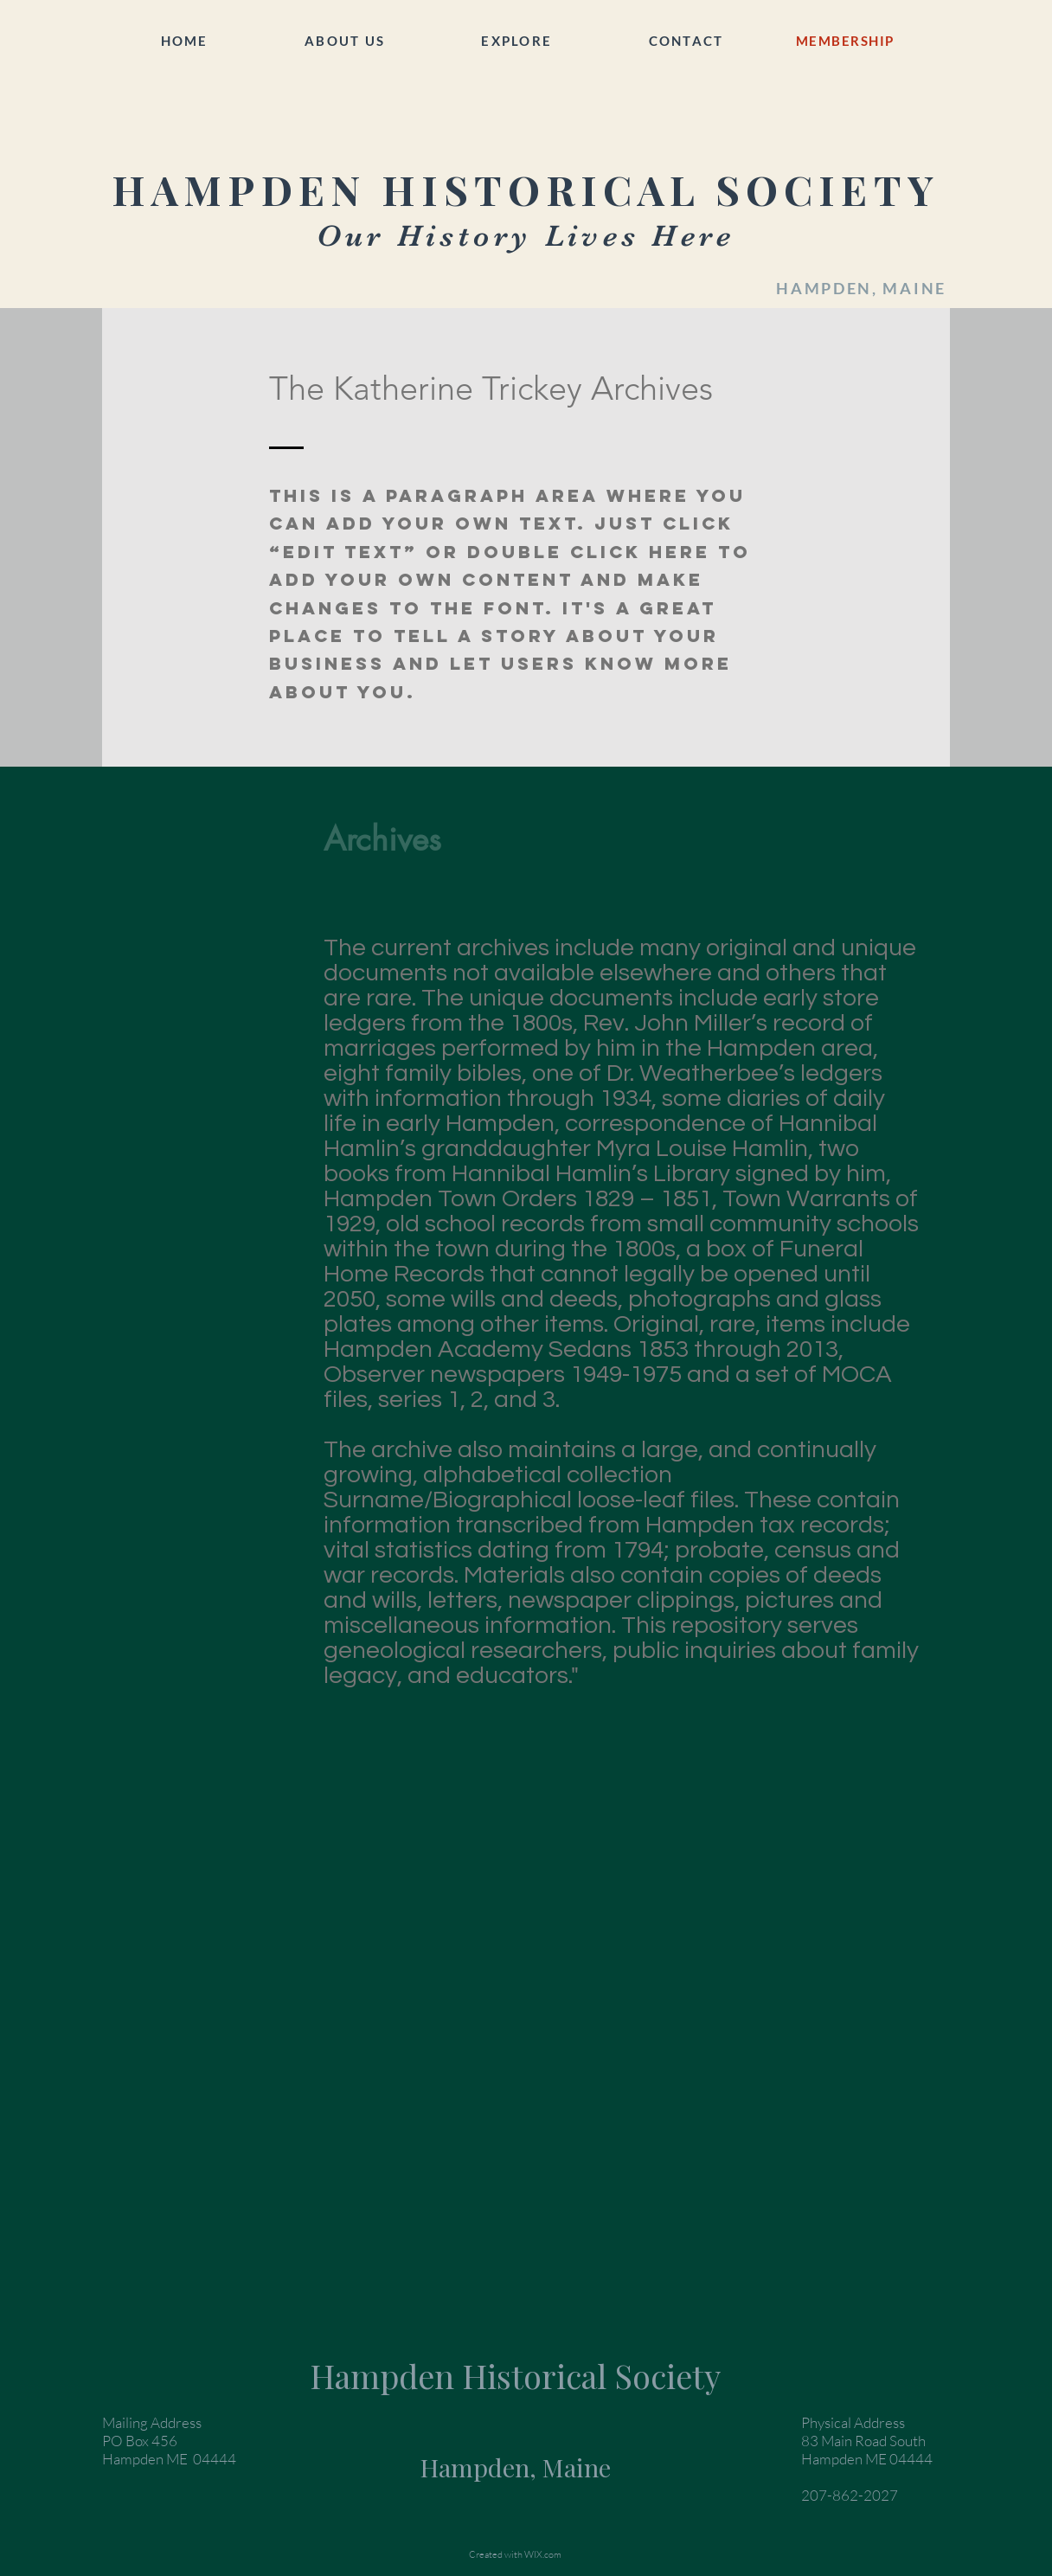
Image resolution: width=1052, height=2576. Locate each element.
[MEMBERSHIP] (846, 40)
